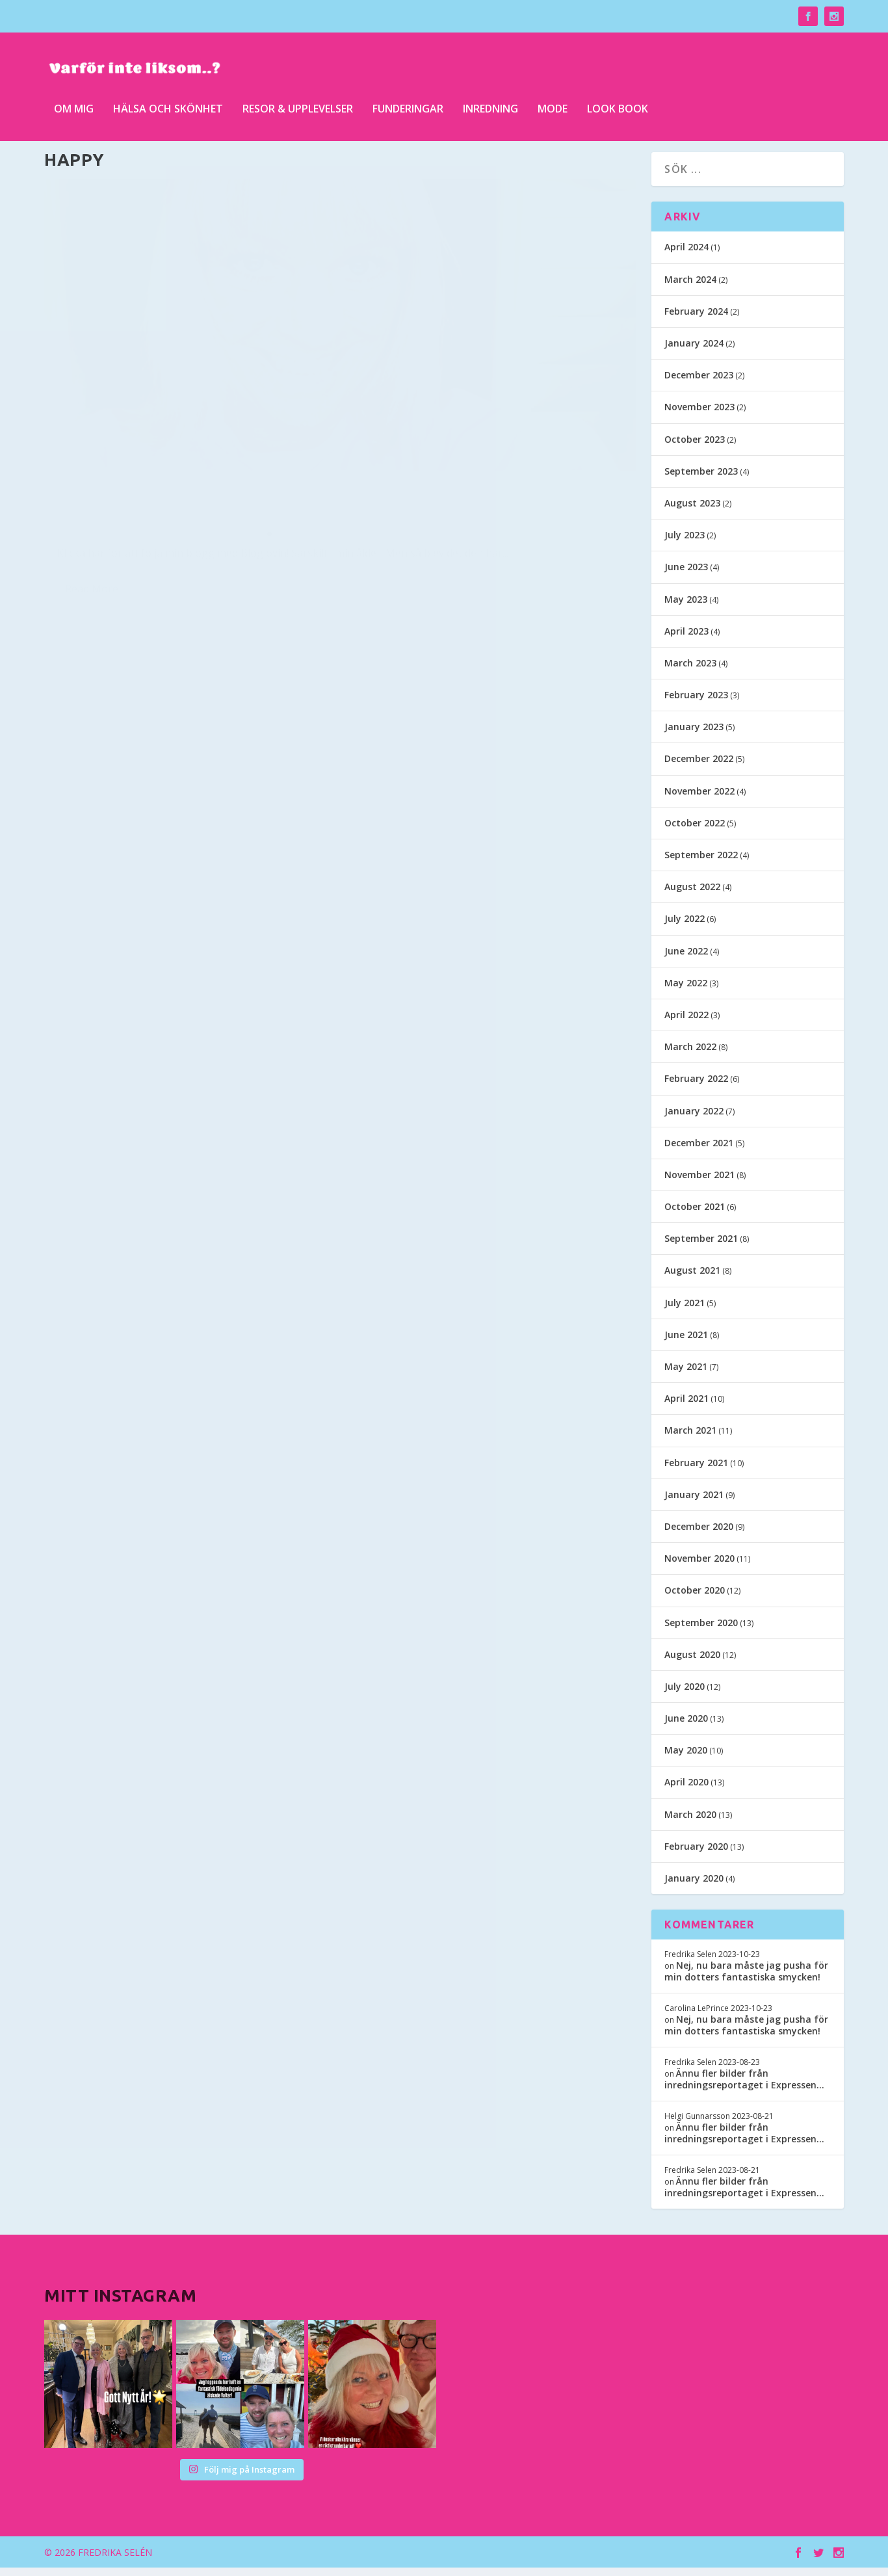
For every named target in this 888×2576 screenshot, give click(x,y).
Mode (553, 104)
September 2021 (701, 1247)
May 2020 (685, 1759)
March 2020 (690, 1823)
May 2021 (685, 1375)
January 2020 (694, 1887)
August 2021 (692, 1279)
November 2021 (699, 1183)
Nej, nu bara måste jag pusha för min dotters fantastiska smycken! (746, 1979)
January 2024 (694, 352)
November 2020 (699, 1567)
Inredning (490, 104)
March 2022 (690, 1055)
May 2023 (685, 607)
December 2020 (698, 1535)
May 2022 (685, 991)
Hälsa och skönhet (168, 104)
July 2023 (684, 544)
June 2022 (686, 959)
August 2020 (692, 1663)
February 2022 (696, 1087)
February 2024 (696, 319)
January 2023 (694, 735)
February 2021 (696, 1471)
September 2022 (701, 864)
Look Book (617, 104)
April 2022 (686, 1024)
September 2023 (701, 479)
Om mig (74, 104)
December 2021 (698, 1151)
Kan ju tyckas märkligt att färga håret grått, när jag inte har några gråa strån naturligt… (174, 410)
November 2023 (699, 416)
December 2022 (698, 767)
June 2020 (686, 1727)
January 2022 (694, 1119)
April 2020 (686, 1791)
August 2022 (692, 895)
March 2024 (690, 288)
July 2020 (684, 1695)
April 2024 (686, 256)
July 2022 (684, 927)
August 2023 (692, 512)
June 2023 (686, 576)
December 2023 (698, 384)
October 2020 (694, 1599)
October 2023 (694, 447)
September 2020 (701, 1631)
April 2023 (686, 639)
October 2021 (694, 1215)
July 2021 (684, 1311)
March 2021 (690, 1439)
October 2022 (694, 831)
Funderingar (407, 104)
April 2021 (686, 1407)
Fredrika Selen (94, 461)
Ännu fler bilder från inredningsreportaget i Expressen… (744, 2087)
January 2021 (694, 1503)
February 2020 (696, 1854)
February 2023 (696, 704)
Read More (91, 534)
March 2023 (690, 671)
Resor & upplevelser (297, 104)
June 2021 (686, 1343)
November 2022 (699, 799)
